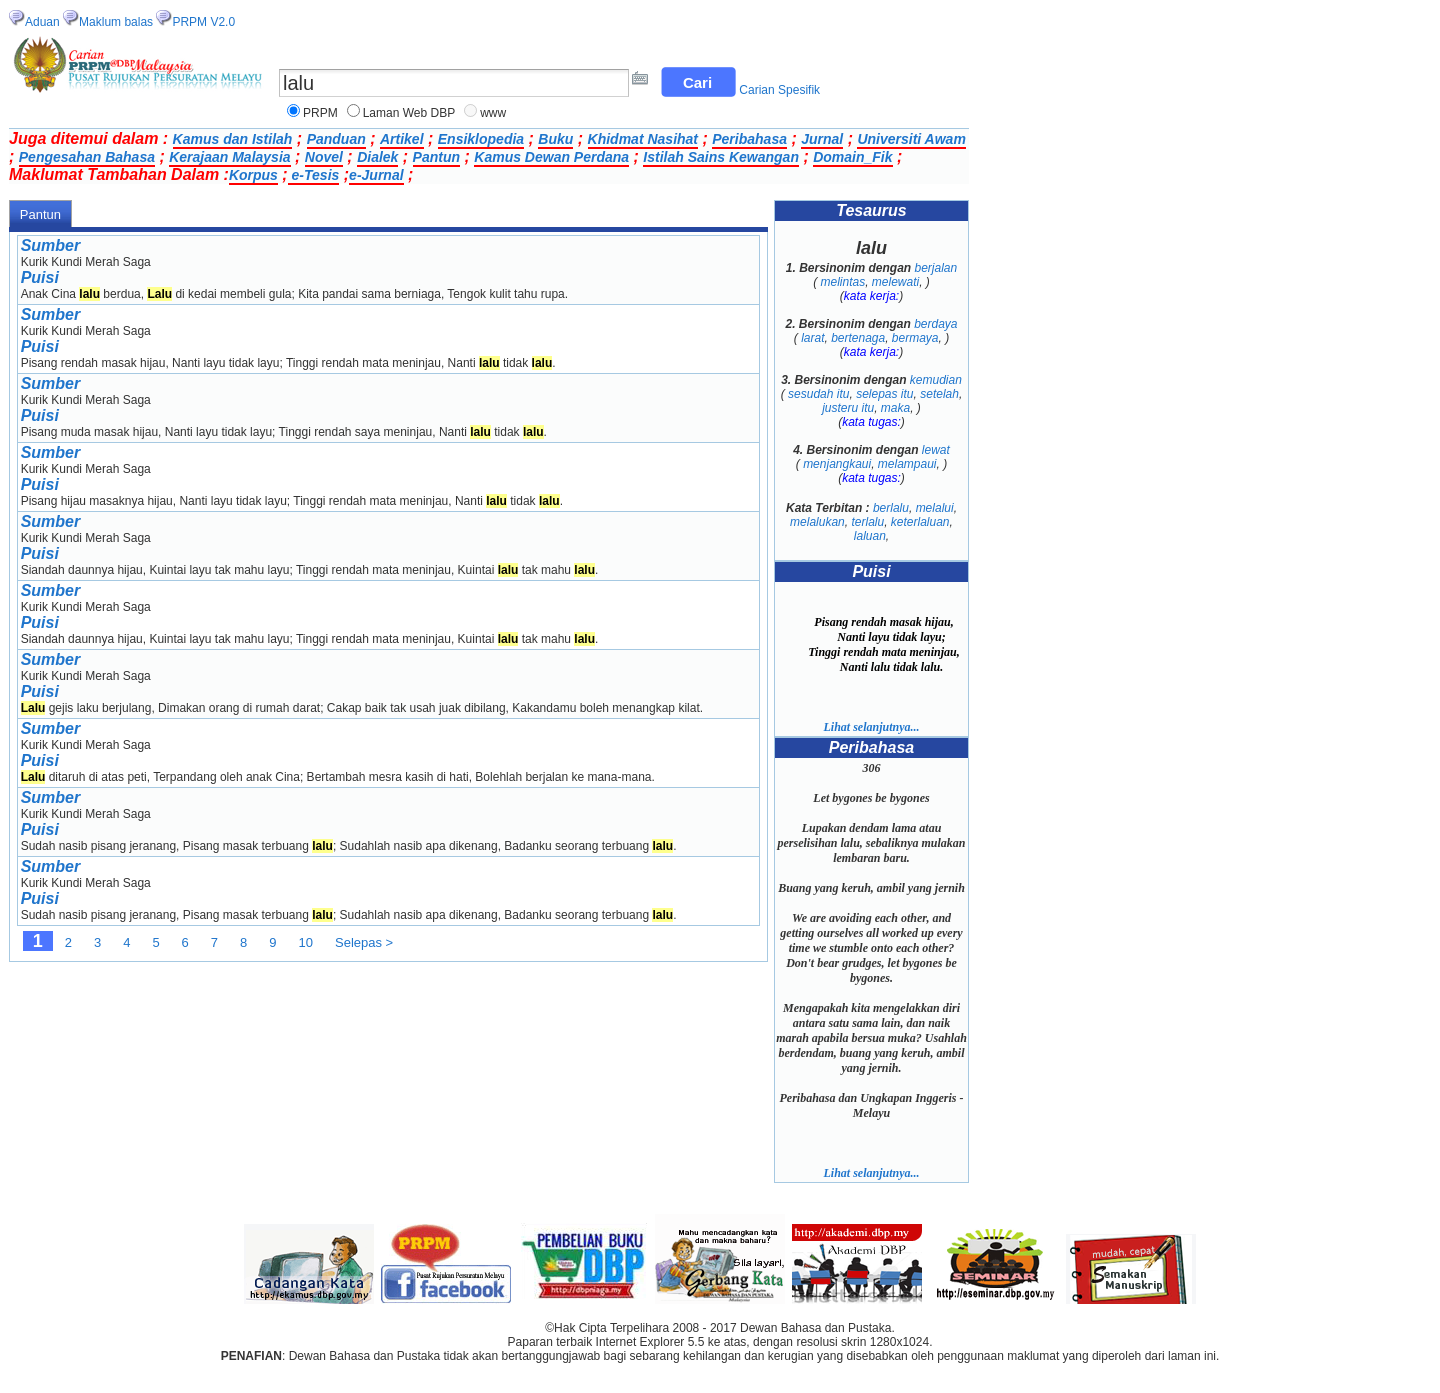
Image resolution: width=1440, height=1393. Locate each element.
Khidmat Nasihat (643, 139)
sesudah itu (818, 394)
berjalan (936, 268)
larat (812, 338)
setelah (939, 394)
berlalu (891, 508)
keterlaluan (920, 522)
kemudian (936, 380)
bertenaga (858, 338)
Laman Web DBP (409, 113)
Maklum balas (116, 22)
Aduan (42, 22)
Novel (324, 157)
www (493, 113)
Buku (555, 139)
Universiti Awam (911, 139)
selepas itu (884, 394)
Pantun (436, 157)
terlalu (867, 522)
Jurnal (822, 139)
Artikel (402, 139)
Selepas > (364, 942)
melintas (842, 282)
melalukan (817, 522)
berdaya (935, 324)
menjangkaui (837, 464)
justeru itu (848, 408)
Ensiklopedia (481, 139)
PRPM (320, 113)
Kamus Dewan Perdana (551, 157)
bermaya (915, 338)
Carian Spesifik (779, 90)
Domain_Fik (852, 157)
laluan (870, 536)
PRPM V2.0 (203, 22)
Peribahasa (749, 139)
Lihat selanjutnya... (871, 727)
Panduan (336, 139)
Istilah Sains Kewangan (721, 157)
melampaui (907, 464)
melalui (935, 508)
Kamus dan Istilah (233, 139)
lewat (936, 450)
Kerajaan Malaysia (229, 157)
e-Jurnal (376, 175)
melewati (895, 282)
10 (306, 942)
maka (895, 408)
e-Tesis (314, 175)
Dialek (377, 157)
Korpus (253, 175)
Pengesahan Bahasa (87, 157)
